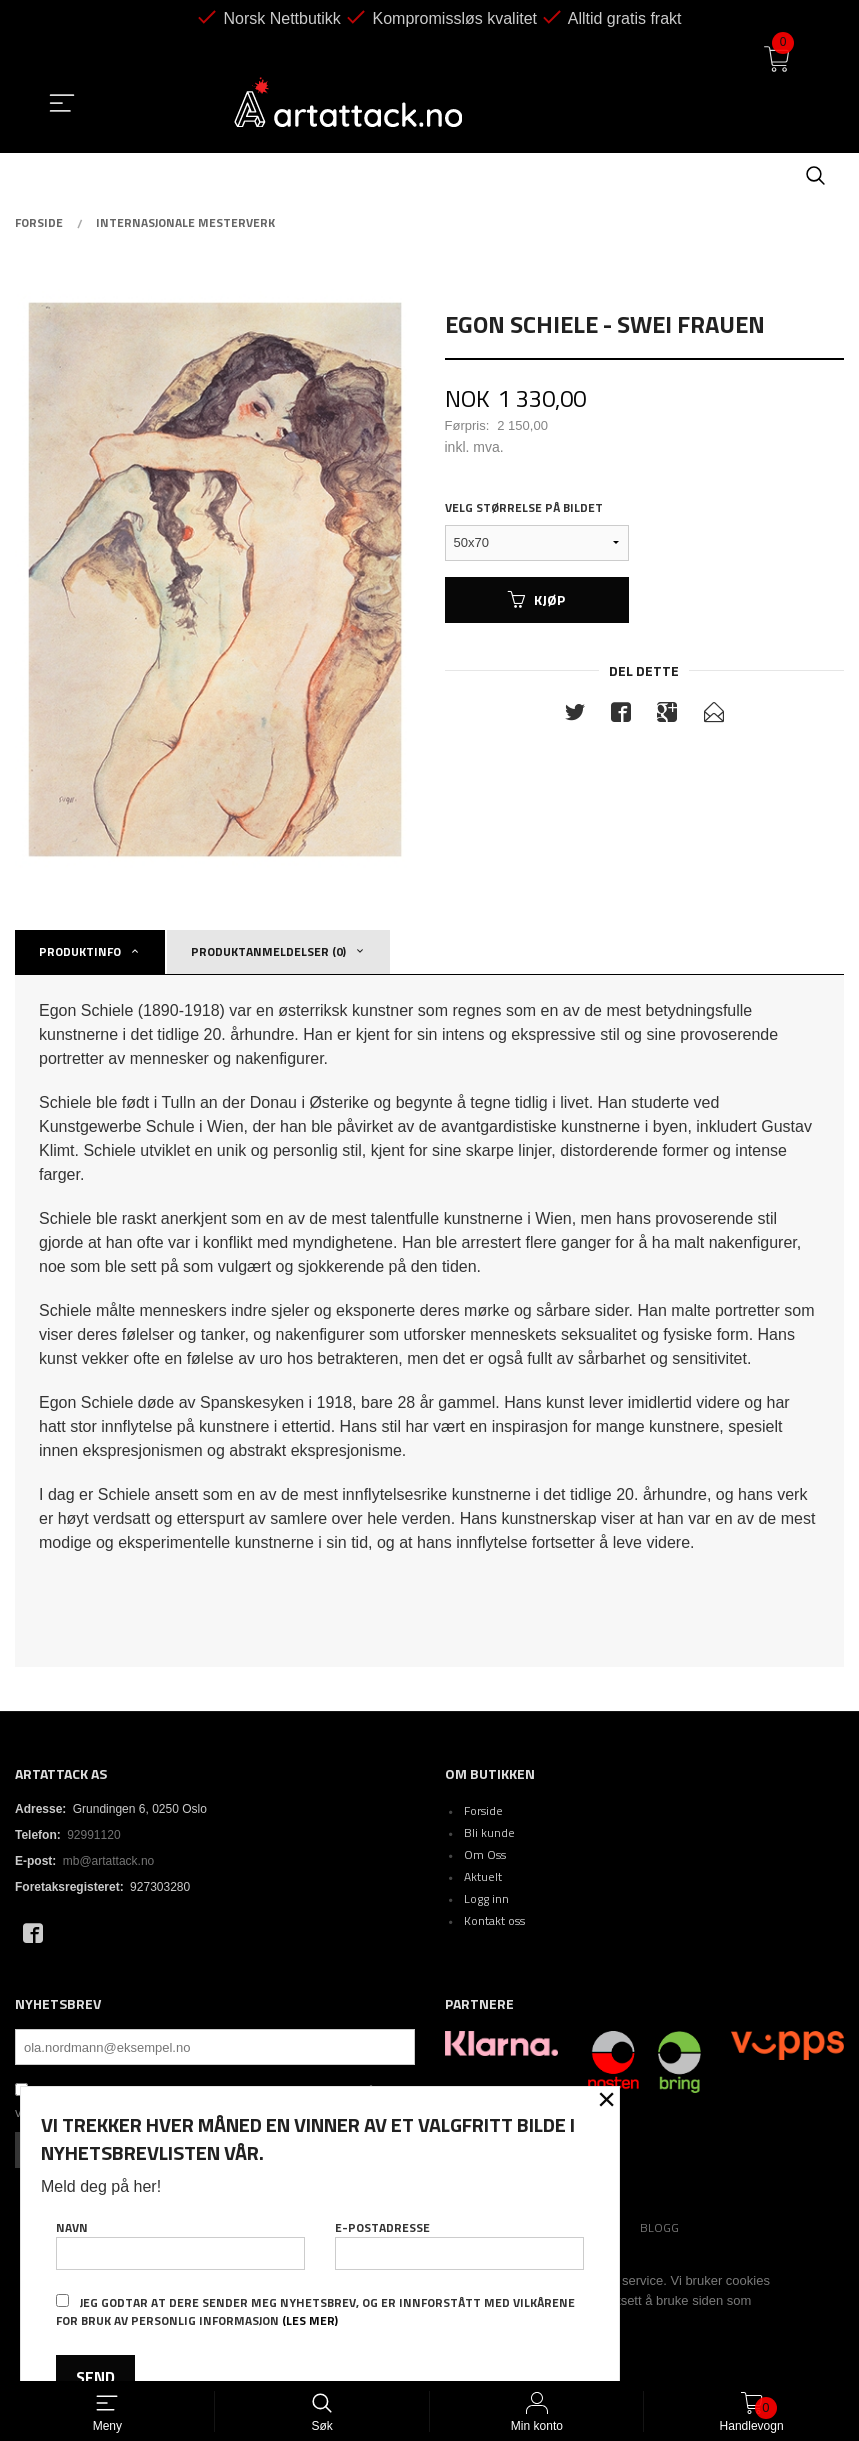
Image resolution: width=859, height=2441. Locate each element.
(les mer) (310, 2320)
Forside (483, 1810)
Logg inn (486, 1898)
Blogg (659, 2228)
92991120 (93, 1835)
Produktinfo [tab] (80, 951)
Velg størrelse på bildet (524, 508)
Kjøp (536, 599)
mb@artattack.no (109, 1861)
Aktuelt (483, 1876)
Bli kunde (489, 1832)
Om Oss (485, 1854)
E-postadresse (459, 2242)
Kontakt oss (494, 1920)
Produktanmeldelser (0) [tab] (268, 951)
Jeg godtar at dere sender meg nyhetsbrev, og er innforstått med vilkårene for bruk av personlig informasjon (315, 2311)
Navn (180, 2242)
